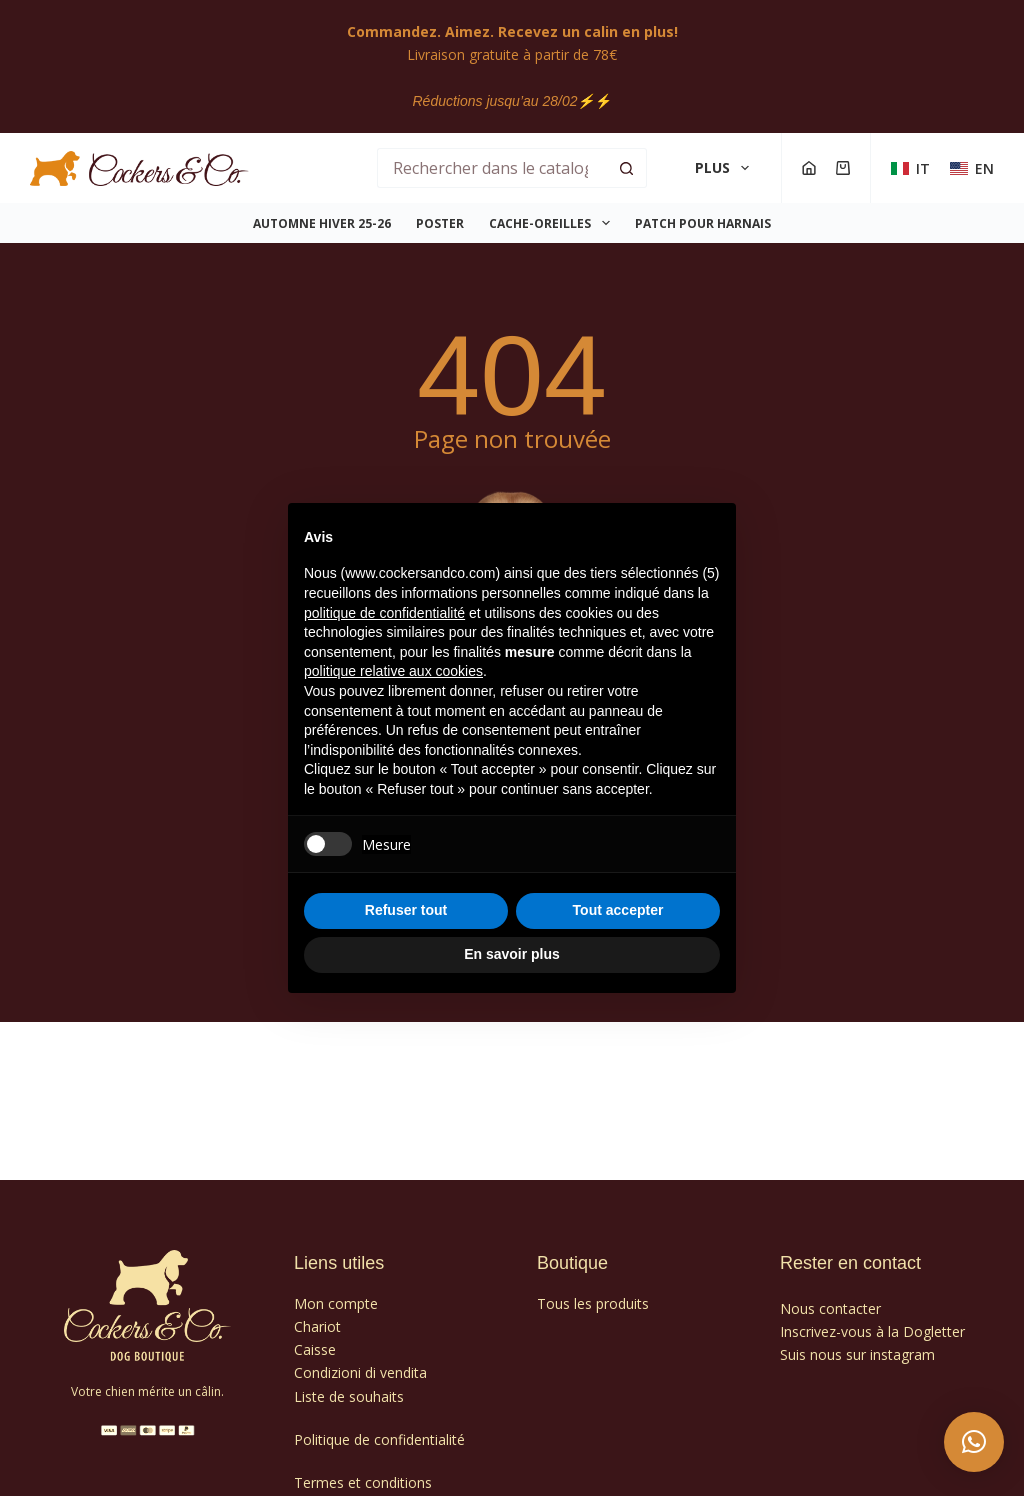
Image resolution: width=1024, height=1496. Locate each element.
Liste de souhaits (349, 1396)
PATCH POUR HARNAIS (703, 223)
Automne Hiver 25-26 (322, 223)
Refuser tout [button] (406, 910)
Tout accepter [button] (618, 910)
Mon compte (336, 1303)
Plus (726, 168)
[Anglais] (972, 168)
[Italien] (910, 168)
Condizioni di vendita (360, 1372)
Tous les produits (593, 1303)
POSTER (440, 223)
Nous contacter (830, 1308)
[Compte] (809, 168)
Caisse (315, 1349)
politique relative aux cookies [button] (393, 671)
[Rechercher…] (491, 168)
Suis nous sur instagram (857, 1354)
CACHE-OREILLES (553, 223)
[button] (974, 1442)
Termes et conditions (363, 1482)
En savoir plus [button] (512, 954)
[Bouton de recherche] (627, 168)
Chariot (317, 1326)
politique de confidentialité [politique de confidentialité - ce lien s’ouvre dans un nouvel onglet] (384, 613)
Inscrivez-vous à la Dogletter (872, 1331)
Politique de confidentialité (379, 1439)
